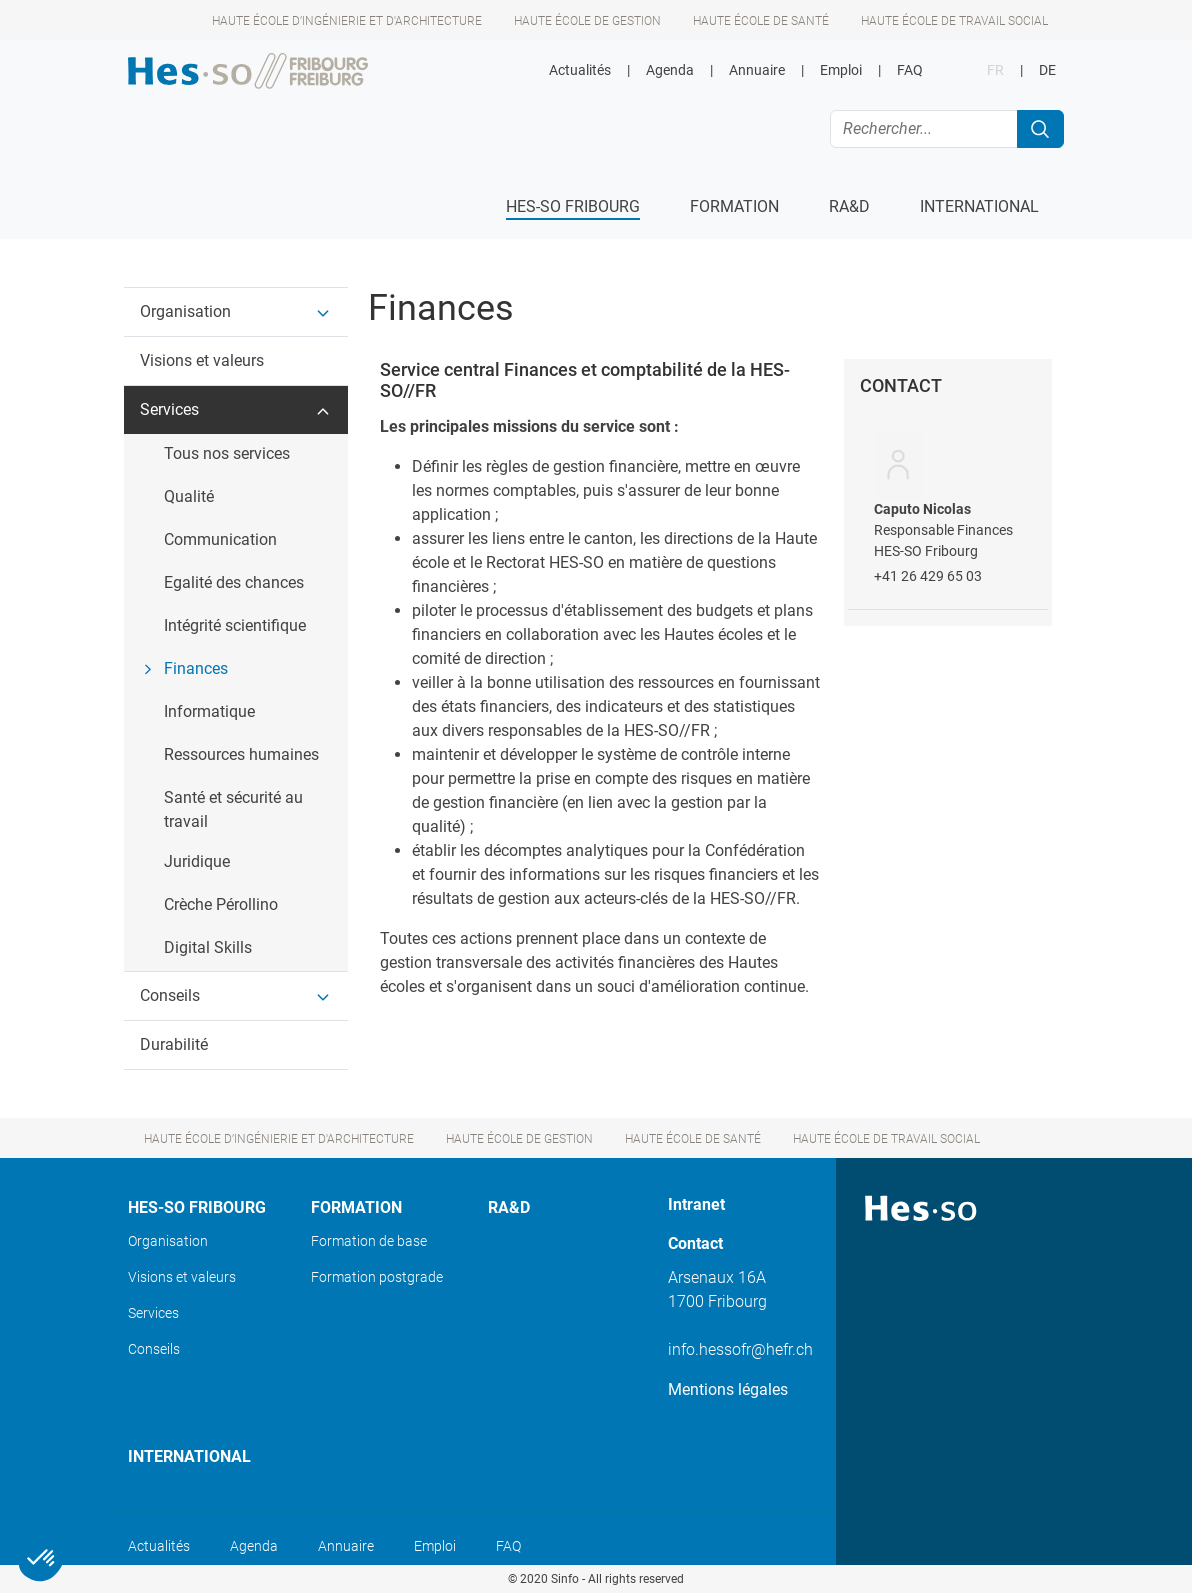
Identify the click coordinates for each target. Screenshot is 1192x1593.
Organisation (168, 1241)
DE (1047, 70)
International (189, 1456)
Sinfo (565, 1579)
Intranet (696, 1204)
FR (995, 70)
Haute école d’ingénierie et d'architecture (347, 21)
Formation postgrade (377, 1277)
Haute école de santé (761, 21)
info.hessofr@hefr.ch (740, 1349)
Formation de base (369, 1241)
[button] (236, 312)
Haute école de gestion (587, 21)
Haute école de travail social (954, 21)
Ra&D (509, 1207)
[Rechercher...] (924, 129)
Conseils (154, 1349)
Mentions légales (728, 1389)
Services (153, 1313)
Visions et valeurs (182, 1277)
